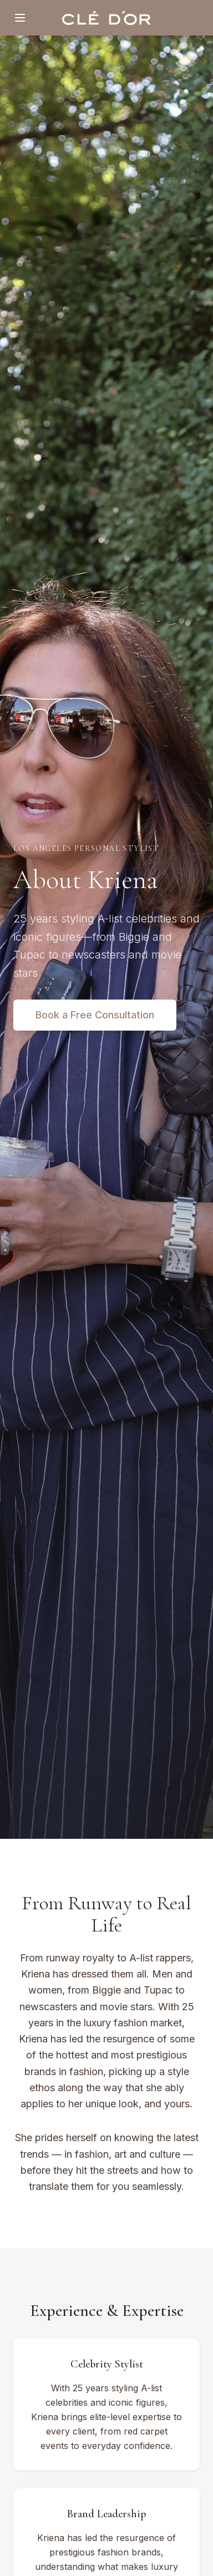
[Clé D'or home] (106, 18)
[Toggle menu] (20, 17)
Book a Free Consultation (95, 1015)
